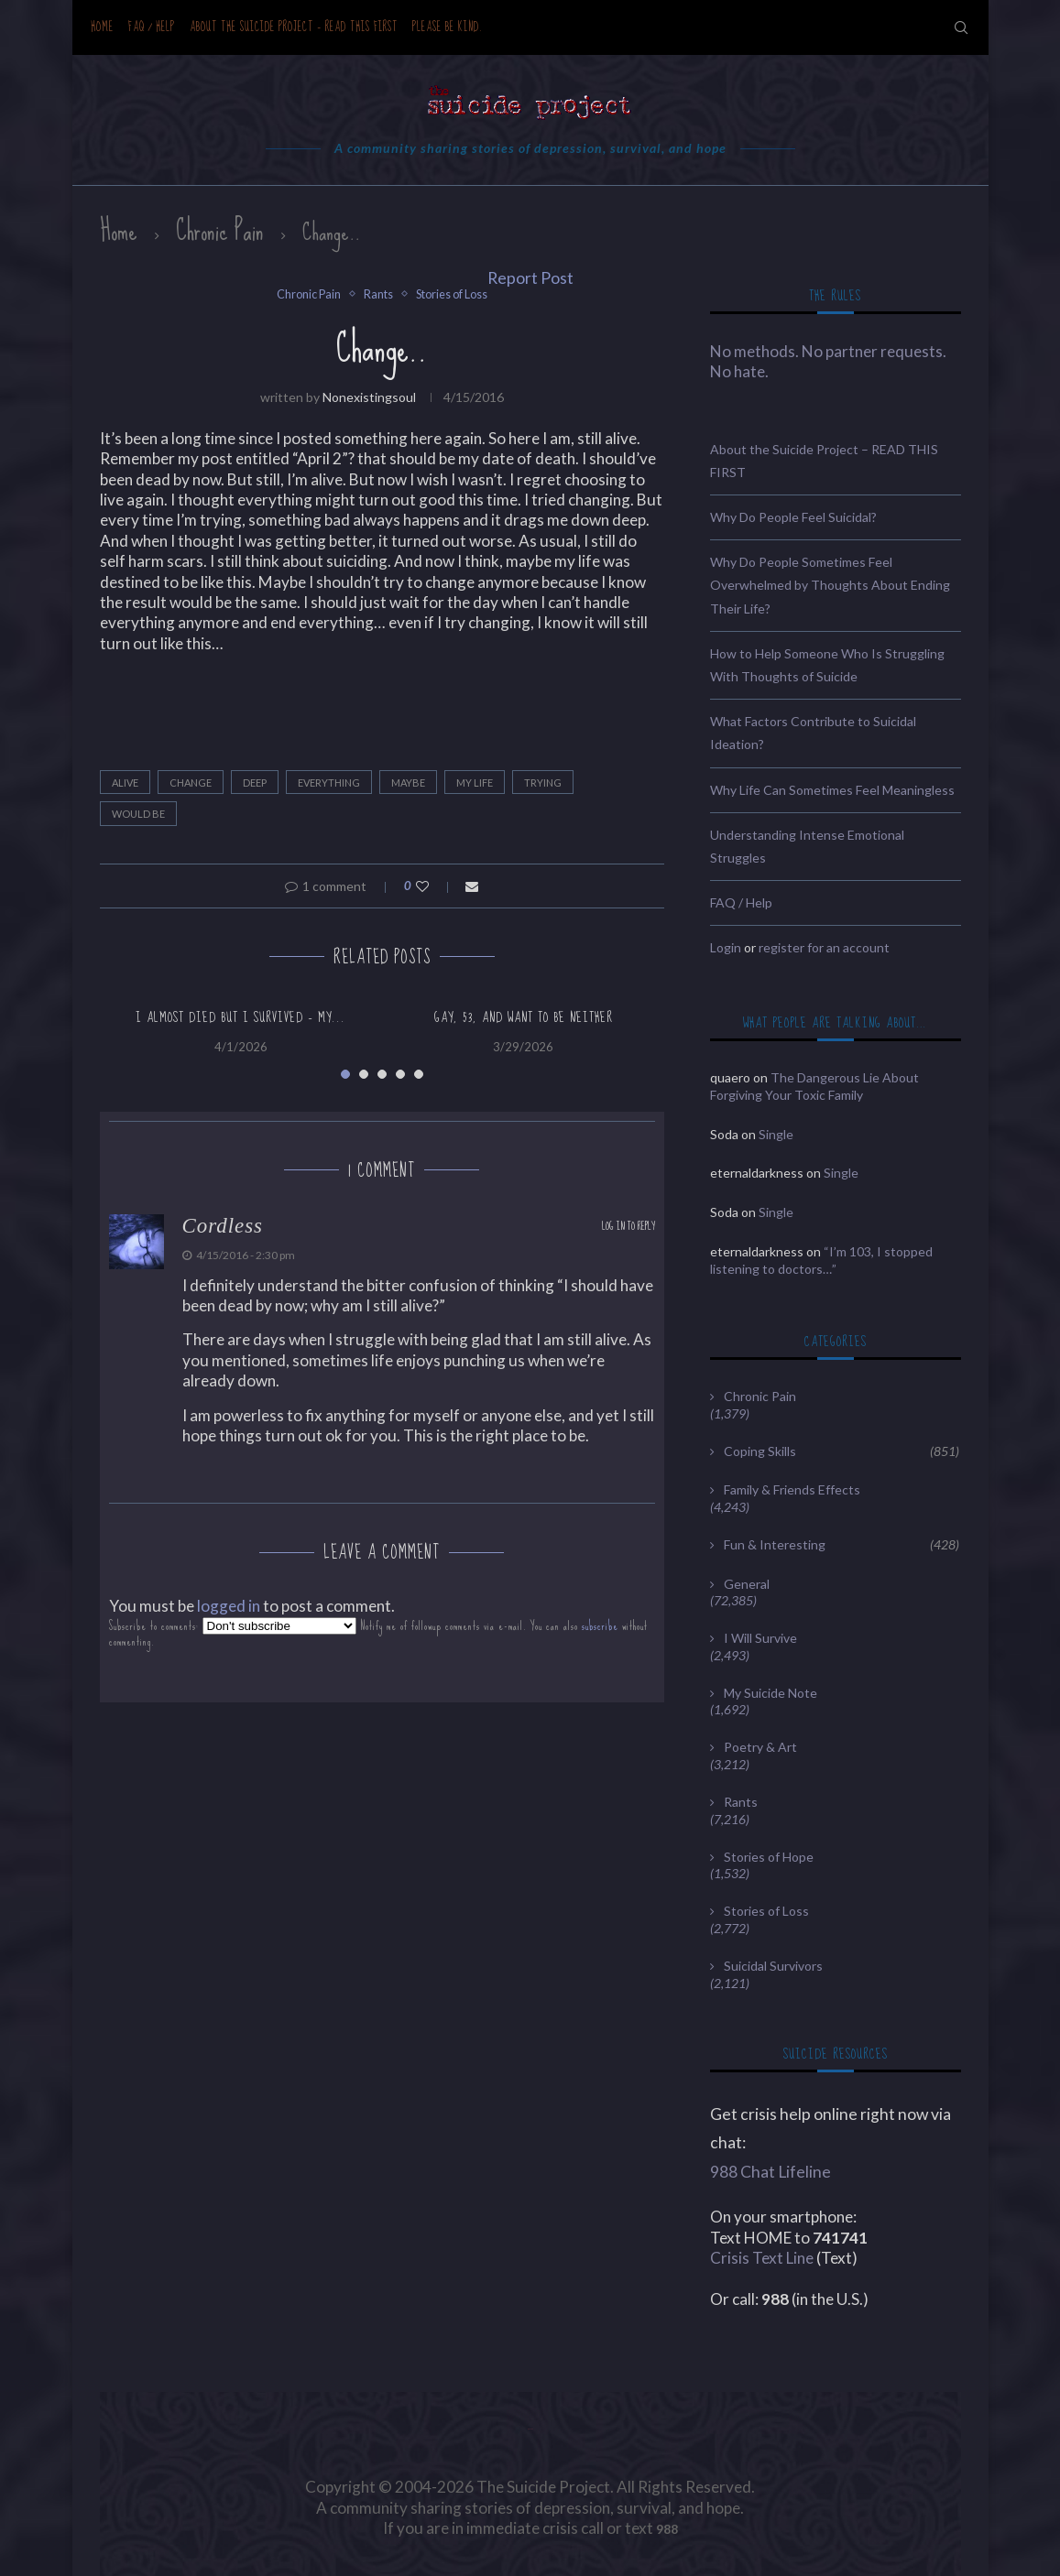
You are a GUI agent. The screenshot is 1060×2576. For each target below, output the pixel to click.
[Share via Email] (471, 886)
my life (474, 782)
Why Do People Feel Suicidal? (793, 517)
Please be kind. (447, 27)
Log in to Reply (628, 1227)
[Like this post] (435, 886)
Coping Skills (841, 1451)
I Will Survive (760, 1638)
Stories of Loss (453, 294)
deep (255, 782)
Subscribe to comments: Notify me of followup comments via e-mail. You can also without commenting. (378, 1633)
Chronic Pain (220, 230)
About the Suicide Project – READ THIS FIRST (294, 27)
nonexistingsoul (369, 397)
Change (190, 782)
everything (329, 782)
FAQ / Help (151, 27)
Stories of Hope (769, 1856)
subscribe (600, 1625)
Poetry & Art (760, 1747)
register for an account (824, 947)
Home (102, 27)
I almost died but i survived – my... (240, 1017)
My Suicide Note (770, 1693)
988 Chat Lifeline (770, 2171)
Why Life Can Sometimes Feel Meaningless (832, 790)
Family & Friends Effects (792, 1489)
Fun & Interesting (841, 1545)
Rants (376, 294)
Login (725, 947)
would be (138, 814)
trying (543, 782)
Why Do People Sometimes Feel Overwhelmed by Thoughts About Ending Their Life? (830, 584)
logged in (228, 1605)
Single (776, 1134)
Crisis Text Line (762, 2257)
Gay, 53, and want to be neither (523, 1017)
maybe (408, 782)
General (747, 1584)
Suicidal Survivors (773, 1965)
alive (125, 782)
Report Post (530, 278)
